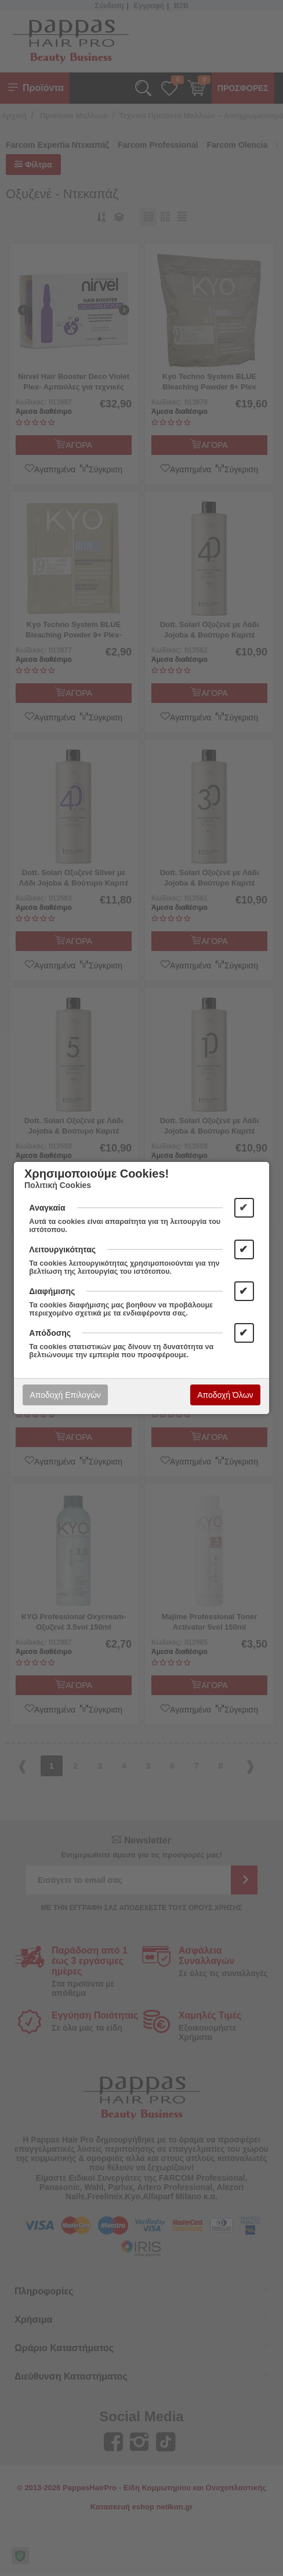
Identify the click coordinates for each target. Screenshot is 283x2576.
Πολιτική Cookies (57, 1185)
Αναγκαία (47, 1207)
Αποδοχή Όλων (225, 1395)
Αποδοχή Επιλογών (65, 1395)
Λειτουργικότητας (62, 1249)
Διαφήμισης (52, 1291)
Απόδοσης (50, 1333)
